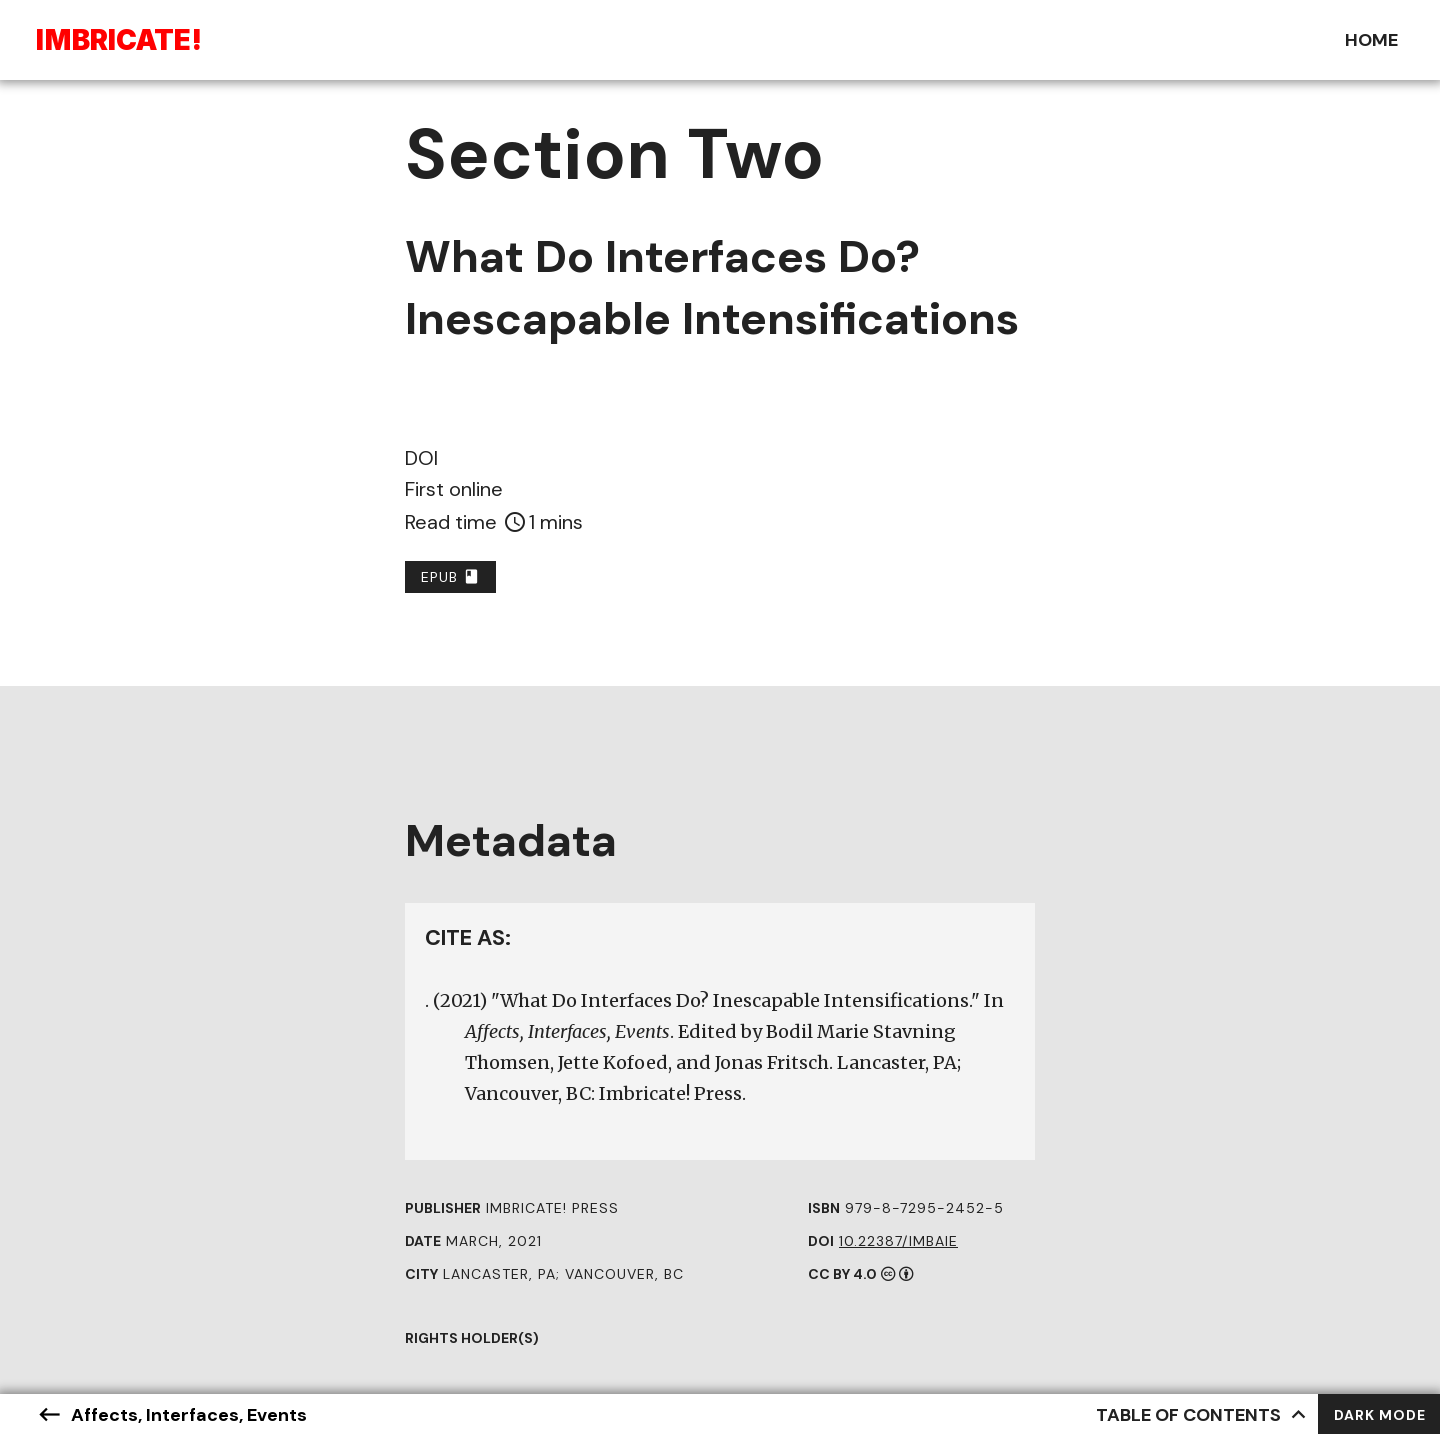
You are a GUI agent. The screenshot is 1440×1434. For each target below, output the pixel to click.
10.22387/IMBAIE (898, 1241)
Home (1371, 40)
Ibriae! (119, 40)
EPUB (450, 577)
